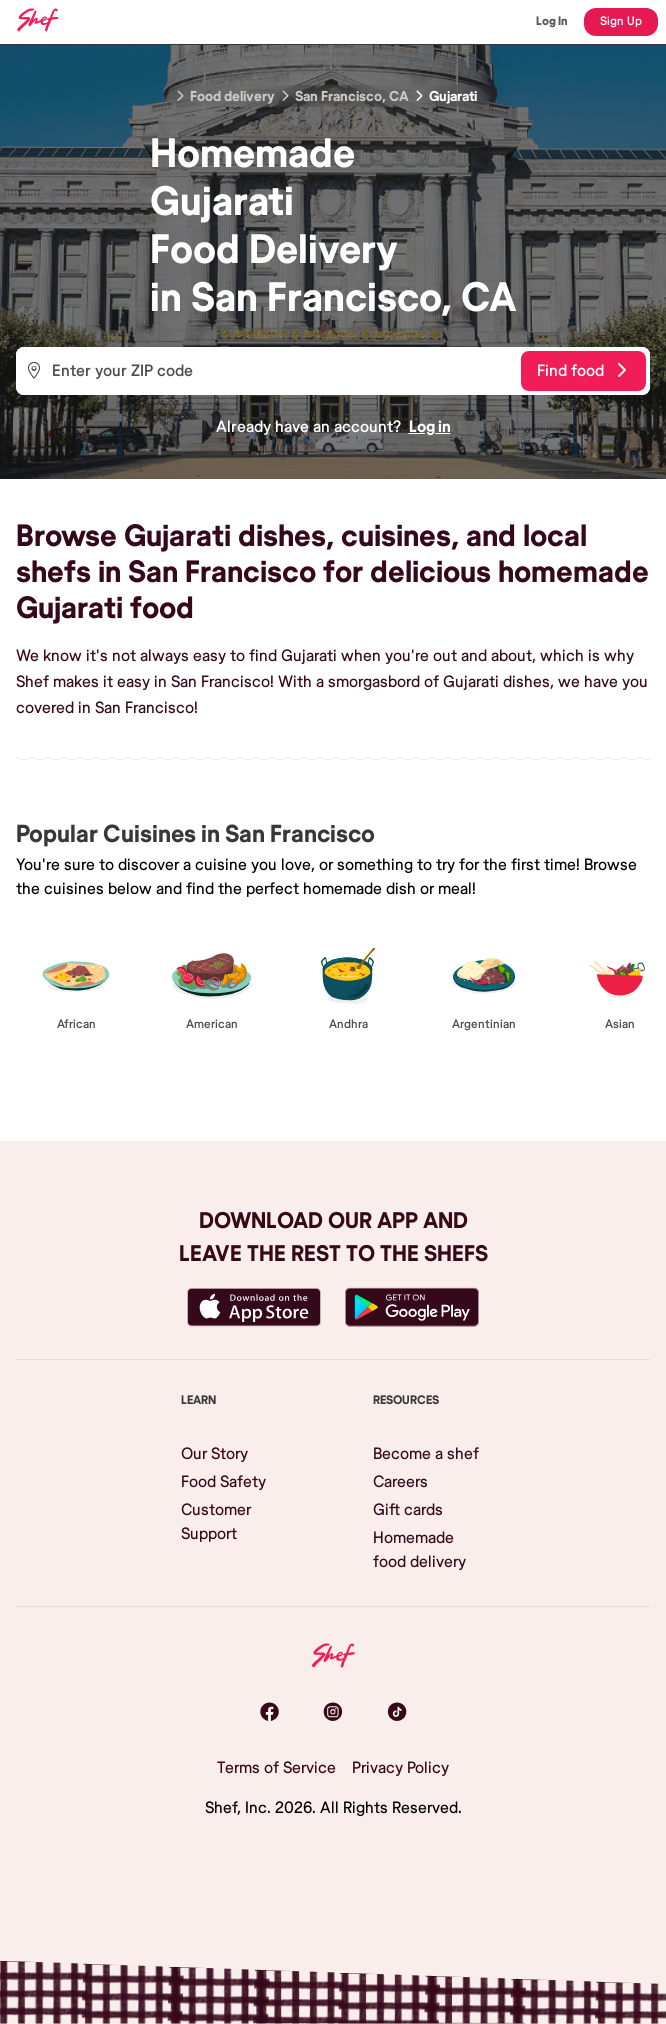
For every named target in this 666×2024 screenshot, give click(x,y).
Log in (430, 427)
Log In (552, 21)
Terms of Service (276, 1768)
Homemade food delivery (419, 1550)
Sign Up (621, 21)
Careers (400, 1482)
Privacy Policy (400, 1768)
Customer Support (216, 1522)
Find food (581, 371)
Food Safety (223, 1482)
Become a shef (426, 1454)
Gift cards (408, 1510)
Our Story (214, 1454)
